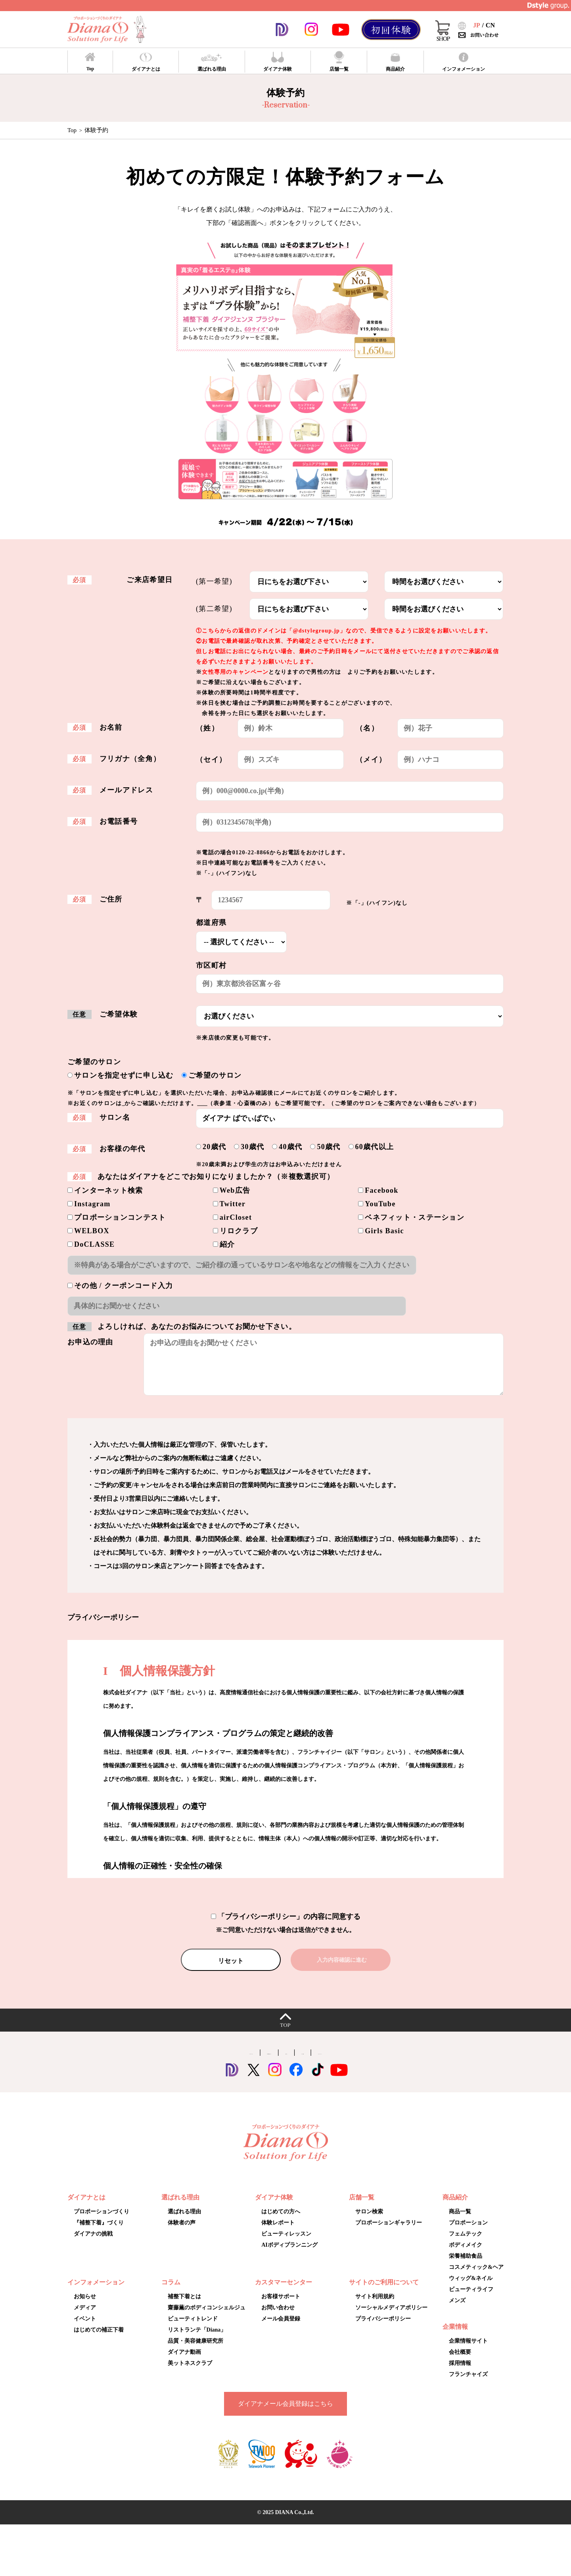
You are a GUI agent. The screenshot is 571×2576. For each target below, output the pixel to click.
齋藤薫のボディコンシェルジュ (206, 2318)
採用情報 (460, 2373)
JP (476, 25)
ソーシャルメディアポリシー (391, 2318)
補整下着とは (184, 2307)
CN (490, 25)
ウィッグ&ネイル (470, 2288)
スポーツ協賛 (349, 2062)
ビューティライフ (471, 2300)
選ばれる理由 (184, 2222)
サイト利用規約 (374, 2307)
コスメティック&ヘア (476, 2277)
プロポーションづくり (101, 2222)
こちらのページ (362, 672)
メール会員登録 (280, 2329)
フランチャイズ (468, 2385)
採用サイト (300, 2062)
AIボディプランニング (289, 2255)
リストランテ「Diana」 (197, 2340)
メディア (85, 2318)
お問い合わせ (278, 2318)
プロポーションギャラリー (249, 1103)
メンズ (457, 2311)
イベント (85, 2329)
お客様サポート (280, 2307)
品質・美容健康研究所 (195, 2351)
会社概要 (460, 2362)
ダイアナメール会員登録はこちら (285, 2414)
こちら (131, 1103)
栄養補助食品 (465, 2266)
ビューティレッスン (286, 2244)
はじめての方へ (280, 2222)
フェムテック (465, 2244)
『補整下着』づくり (99, 2233)
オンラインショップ (411, 2062)
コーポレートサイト (159, 2062)
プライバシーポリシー (383, 2329)
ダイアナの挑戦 (93, 2244)
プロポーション (468, 2233)
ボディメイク (465, 2255)
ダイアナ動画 (184, 2362)
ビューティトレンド (193, 2329)
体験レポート (278, 2233)
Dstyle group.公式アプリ (236, 2062)
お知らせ (85, 2307)
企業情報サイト (468, 2351)
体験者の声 (181, 2233)
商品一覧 (460, 2222)
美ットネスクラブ (190, 2373)
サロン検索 (369, 2222)
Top (72, 130)
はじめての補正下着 (99, 2340)
